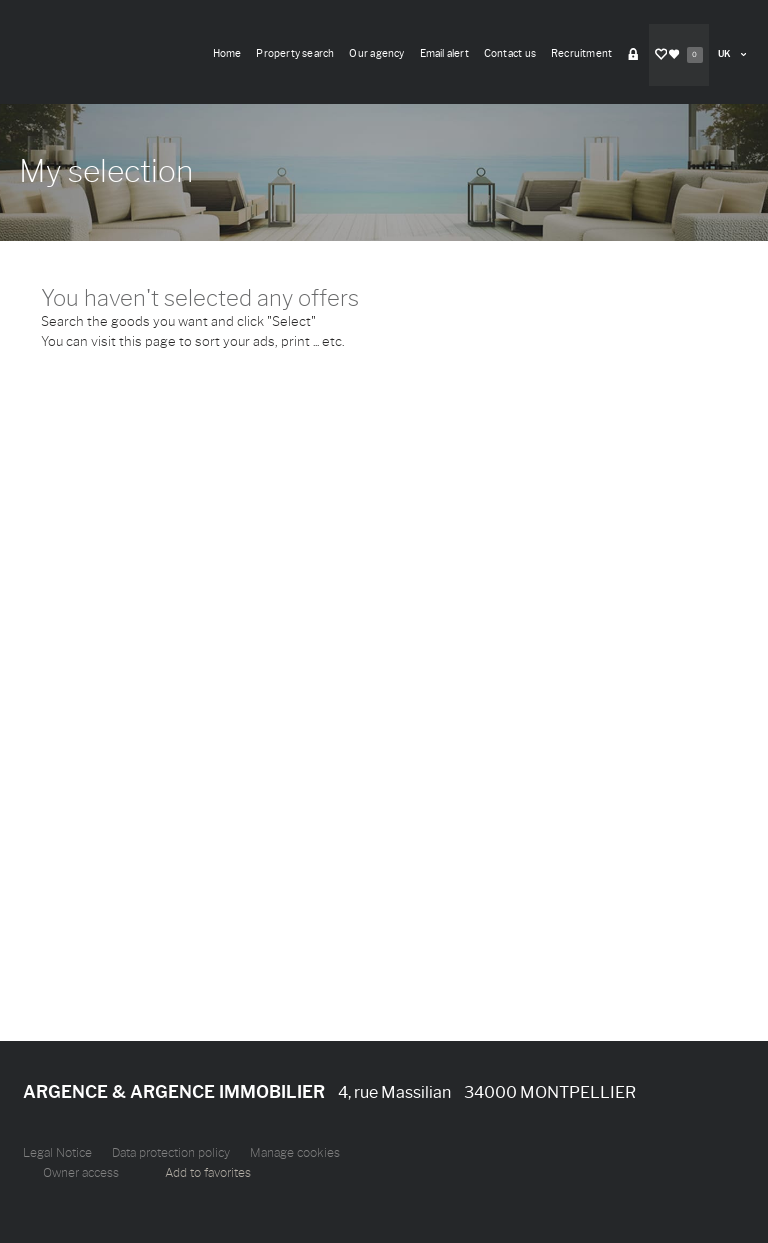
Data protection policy (171, 1153)
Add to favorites (208, 1173)
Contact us (510, 53)
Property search (295, 53)
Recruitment (581, 53)
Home (227, 53)
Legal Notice (57, 1153)
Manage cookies (295, 1153)
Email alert (444, 53)
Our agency (376, 53)
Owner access (81, 1173)
